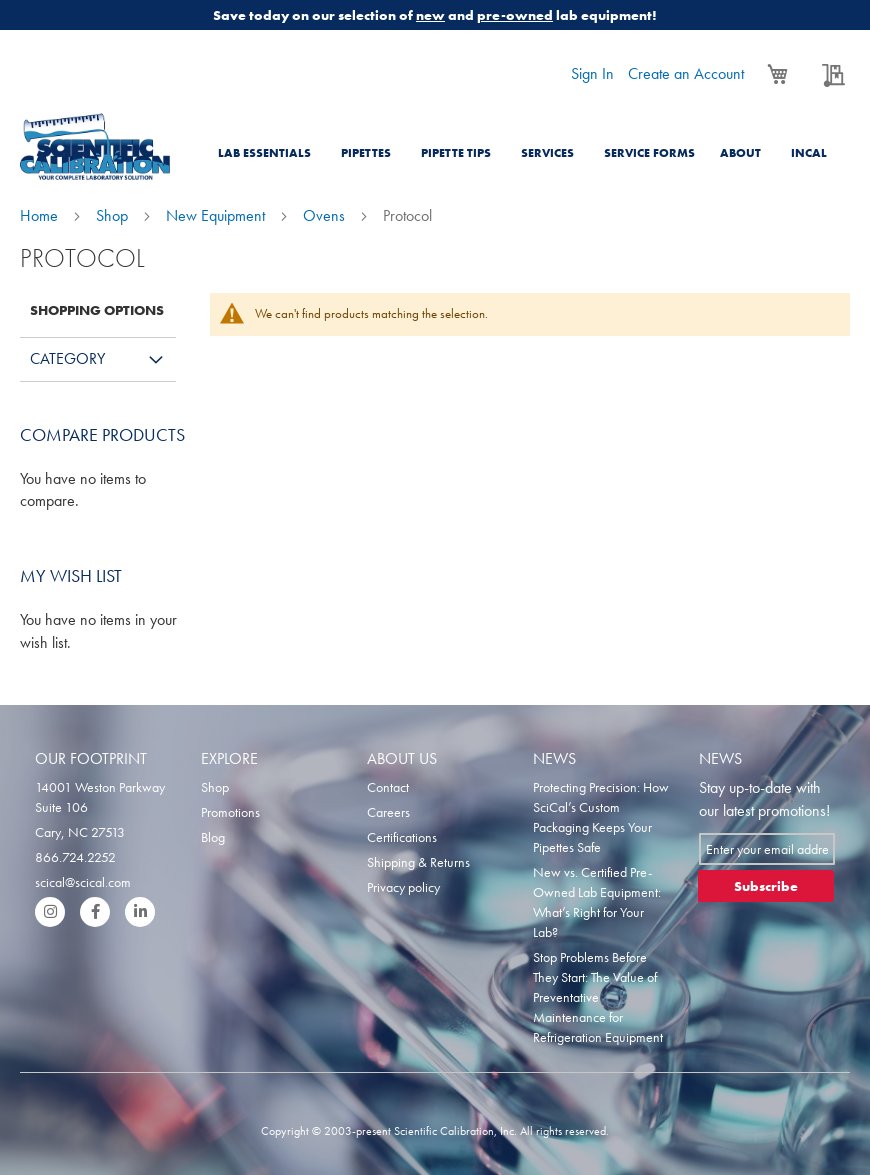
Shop (114, 215)
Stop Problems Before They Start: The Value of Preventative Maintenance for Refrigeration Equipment (598, 997)
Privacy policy (403, 887)
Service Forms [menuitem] (649, 153)
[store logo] (95, 146)
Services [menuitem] (547, 153)
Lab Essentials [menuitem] (264, 153)
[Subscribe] (766, 886)
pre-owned (515, 15)
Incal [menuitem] (809, 153)
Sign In (592, 73)
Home (41, 215)
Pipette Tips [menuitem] (456, 153)
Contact (388, 787)
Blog (213, 837)
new (430, 15)
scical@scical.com (83, 882)
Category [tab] (67, 358)
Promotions (230, 812)
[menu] (530, 141)
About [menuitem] (740, 153)
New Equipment (217, 215)
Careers (388, 812)
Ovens (326, 215)
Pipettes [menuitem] (366, 153)
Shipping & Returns (418, 862)
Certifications (402, 837)
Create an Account (686, 73)
